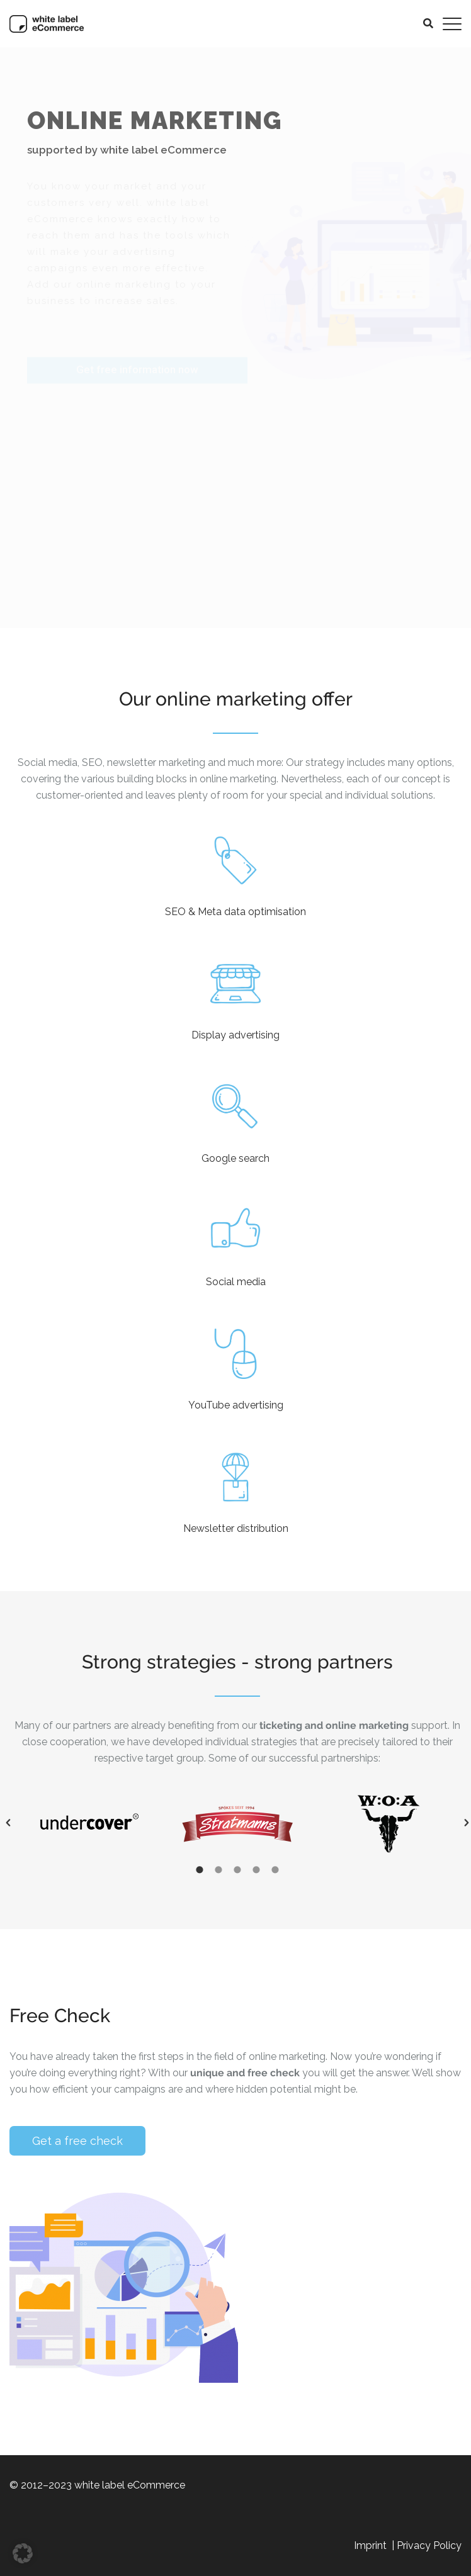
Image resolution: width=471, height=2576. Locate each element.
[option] (213, 1823)
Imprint (371, 2545)
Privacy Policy (429, 2545)
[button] (441, 1822)
